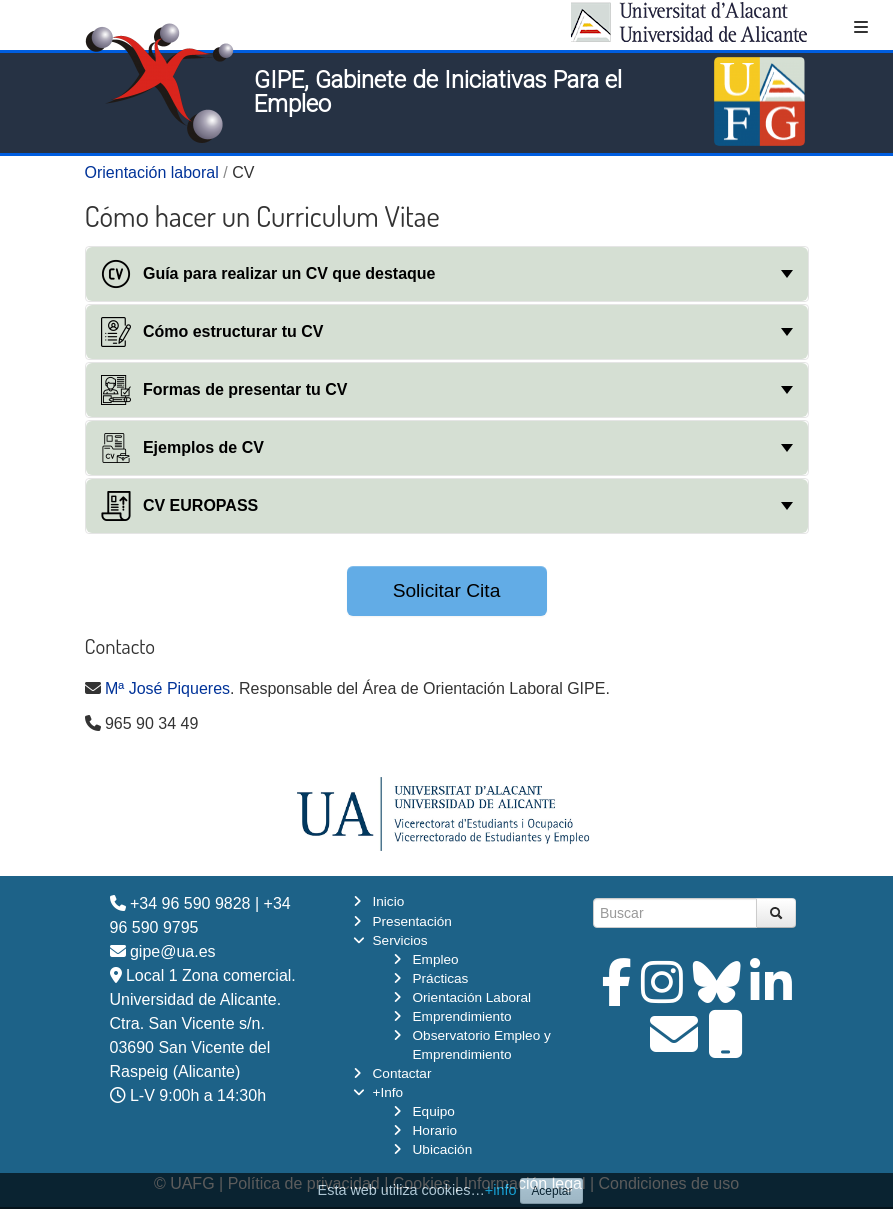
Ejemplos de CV (182, 448)
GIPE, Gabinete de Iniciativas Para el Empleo (438, 92)
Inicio (389, 901)
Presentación (412, 921)
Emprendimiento (462, 1016)
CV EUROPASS (180, 506)
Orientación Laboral (472, 997)
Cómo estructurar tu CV (212, 332)
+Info (388, 1092)
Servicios (400, 940)
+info (501, 1190)
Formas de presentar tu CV (224, 390)
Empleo (436, 959)
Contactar (402, 1073)
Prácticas (441, 978)
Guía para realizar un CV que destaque (268, 274)
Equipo (434, 1111)
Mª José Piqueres (167, 688)
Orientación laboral (152, 172)
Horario (435, 1130)
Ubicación (443, 1149)
